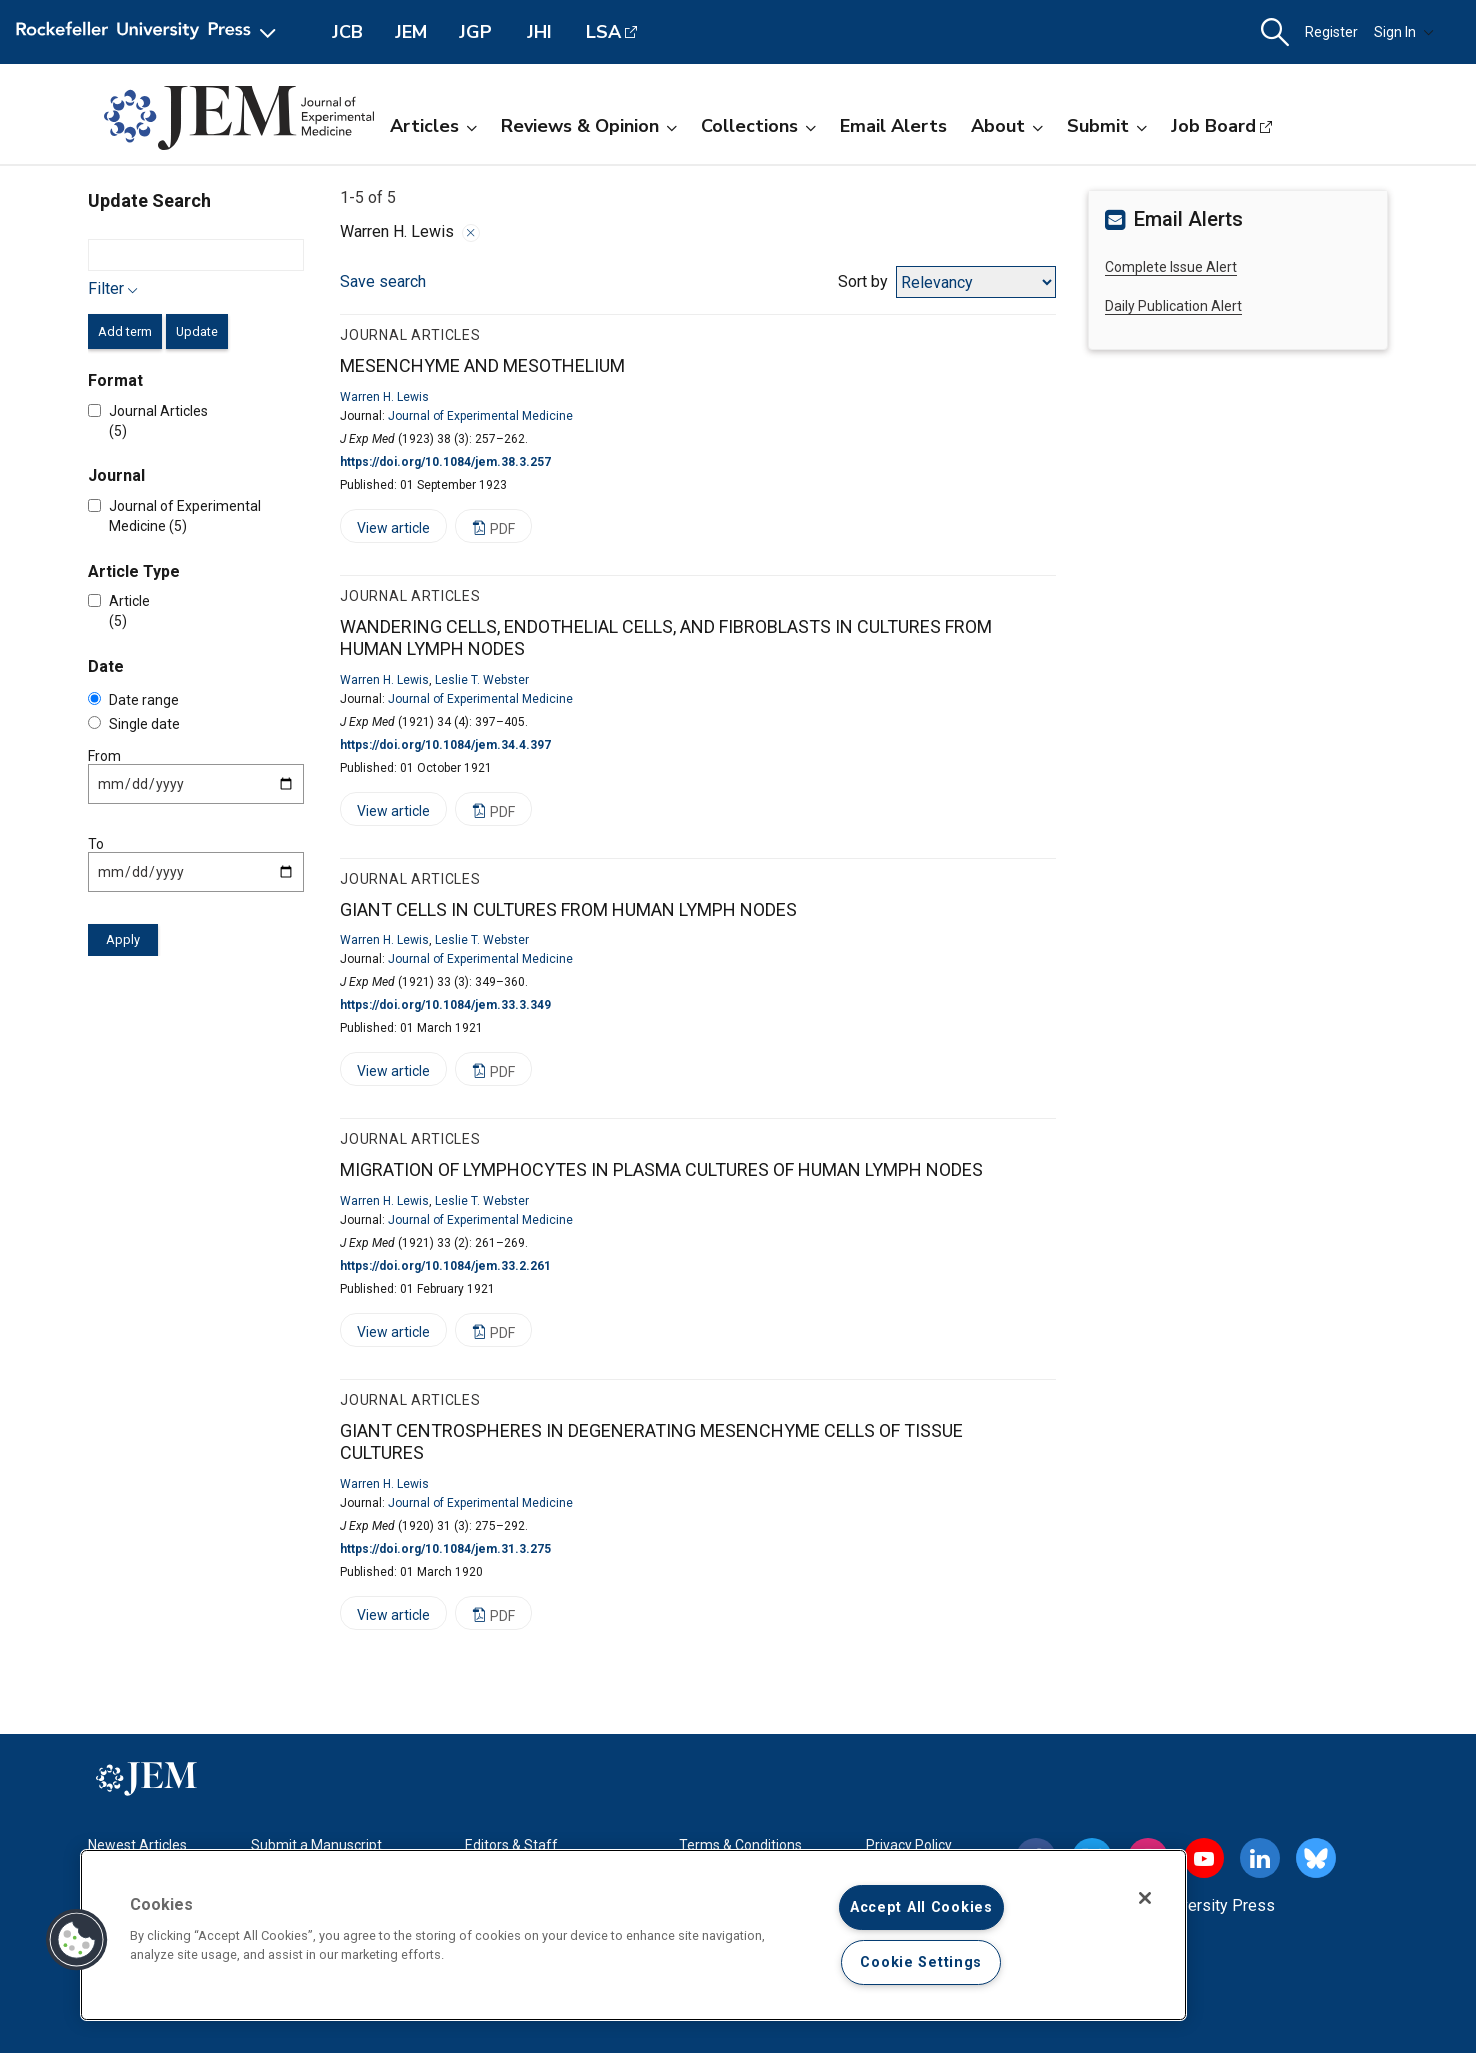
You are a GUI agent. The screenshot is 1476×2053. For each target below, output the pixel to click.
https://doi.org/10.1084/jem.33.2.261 (445, 1266)
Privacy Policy (909, 1845)
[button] (1275, 32)
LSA (603, 32)
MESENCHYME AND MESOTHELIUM (482, 365)
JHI (539, 32)
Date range (133, 700)
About (1007, 126)
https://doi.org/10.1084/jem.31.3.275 (445, 1549)
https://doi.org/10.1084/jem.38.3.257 (445, 462)
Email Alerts (893, 126)
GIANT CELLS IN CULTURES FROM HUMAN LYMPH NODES (568, 909)
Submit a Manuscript (316, 1845)
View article (385, 531)
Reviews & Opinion (589, 126)
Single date (134, 724)
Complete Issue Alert (1171, 267)
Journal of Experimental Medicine (480, 416)
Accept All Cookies (921, 1907)
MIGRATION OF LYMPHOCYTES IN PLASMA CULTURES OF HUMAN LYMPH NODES (661, 1169)
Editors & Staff (511, 1845)
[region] (633, 1935)
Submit (1107, 126)
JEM (411, 32)
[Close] (1145, 1898)
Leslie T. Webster (482, 680)
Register (1331, 32)
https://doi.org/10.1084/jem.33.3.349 (445, 1005)
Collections (758, 126)
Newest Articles (137, 1845)
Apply (123, 939)
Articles (433, 126)
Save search (383, 281)
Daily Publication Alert (1173, 306)
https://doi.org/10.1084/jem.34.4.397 (445, 745)
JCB (347, 32)
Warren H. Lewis (384, 397)
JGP (475, 32)
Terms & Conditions (740, 1845)
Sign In (1404, 32)
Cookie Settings (921, 1962)
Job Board (1213, 126)
